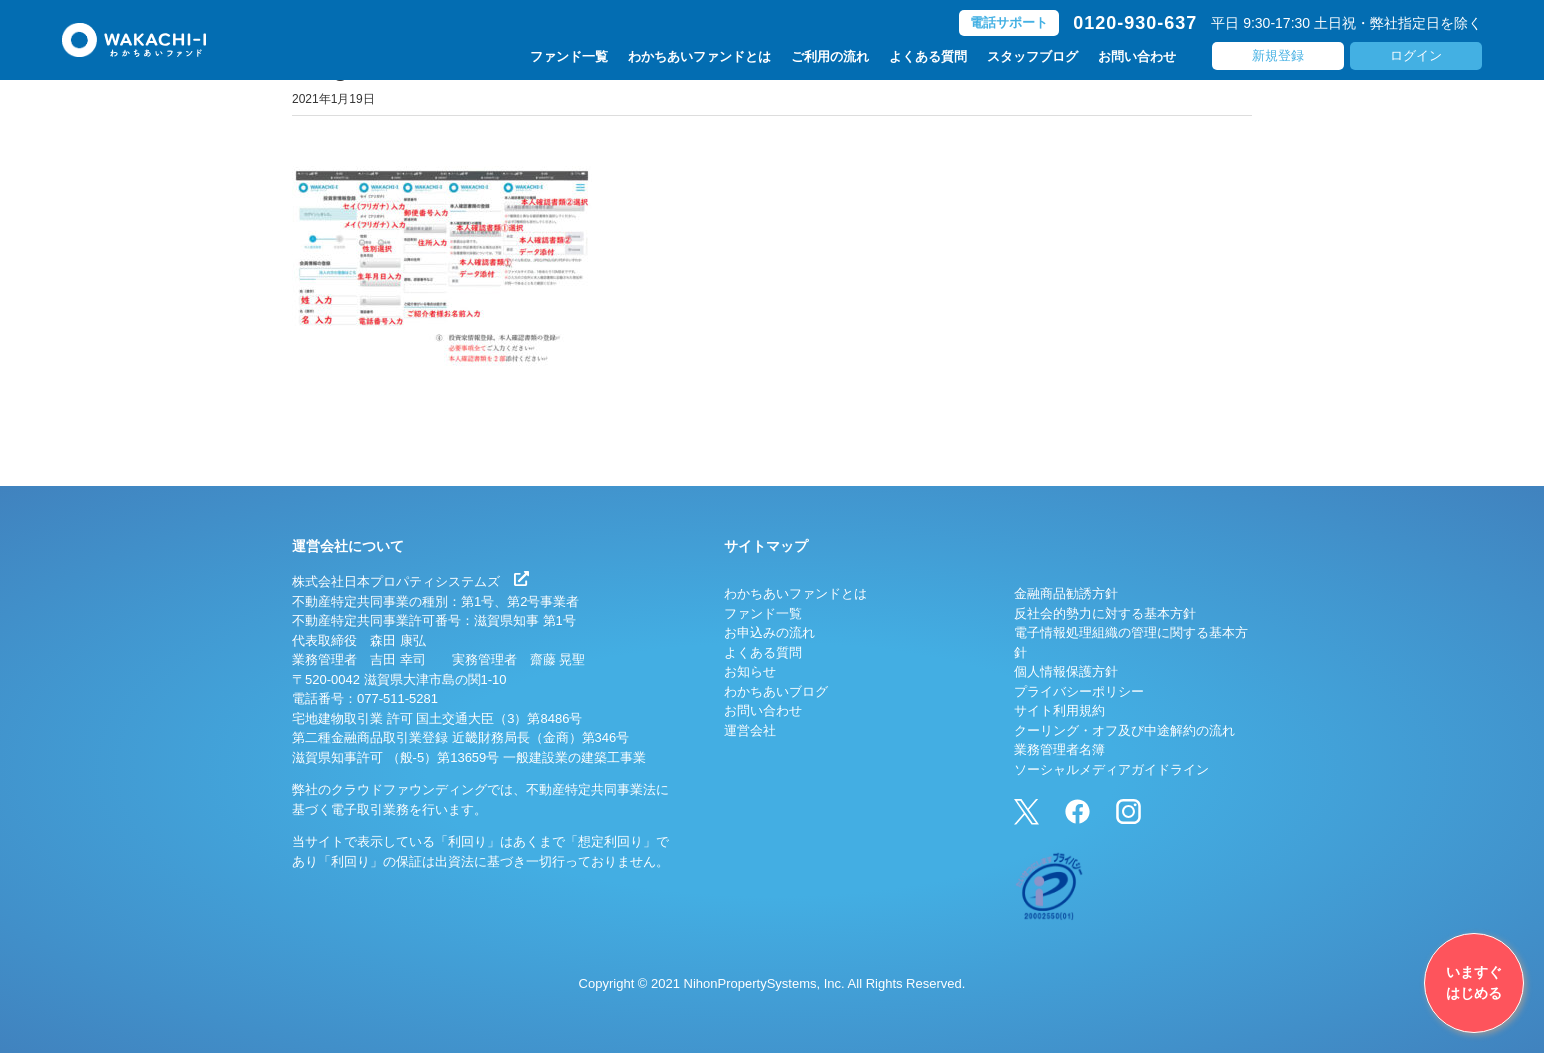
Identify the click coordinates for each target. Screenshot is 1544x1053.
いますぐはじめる (1474, 982)
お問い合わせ (1137, 56)
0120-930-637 (1135, 23)
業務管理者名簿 (1059, 749)
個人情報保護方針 (1066, 671)
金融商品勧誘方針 (1066, 593)
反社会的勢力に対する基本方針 (1105, 613)
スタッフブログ (1032, 56)
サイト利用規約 (1059, 710)
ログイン (1416, 55)
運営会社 (750, 730)
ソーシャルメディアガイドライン (1111, 769)
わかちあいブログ (776, 691)
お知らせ (750, 671)
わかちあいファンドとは (699, 56)
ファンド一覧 (569, 56)
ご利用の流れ (830, 56)
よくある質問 (928, 56)
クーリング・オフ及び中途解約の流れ (1124, 730)
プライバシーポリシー (1079, 691)
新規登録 (1278, 55)
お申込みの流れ (769, 632)
